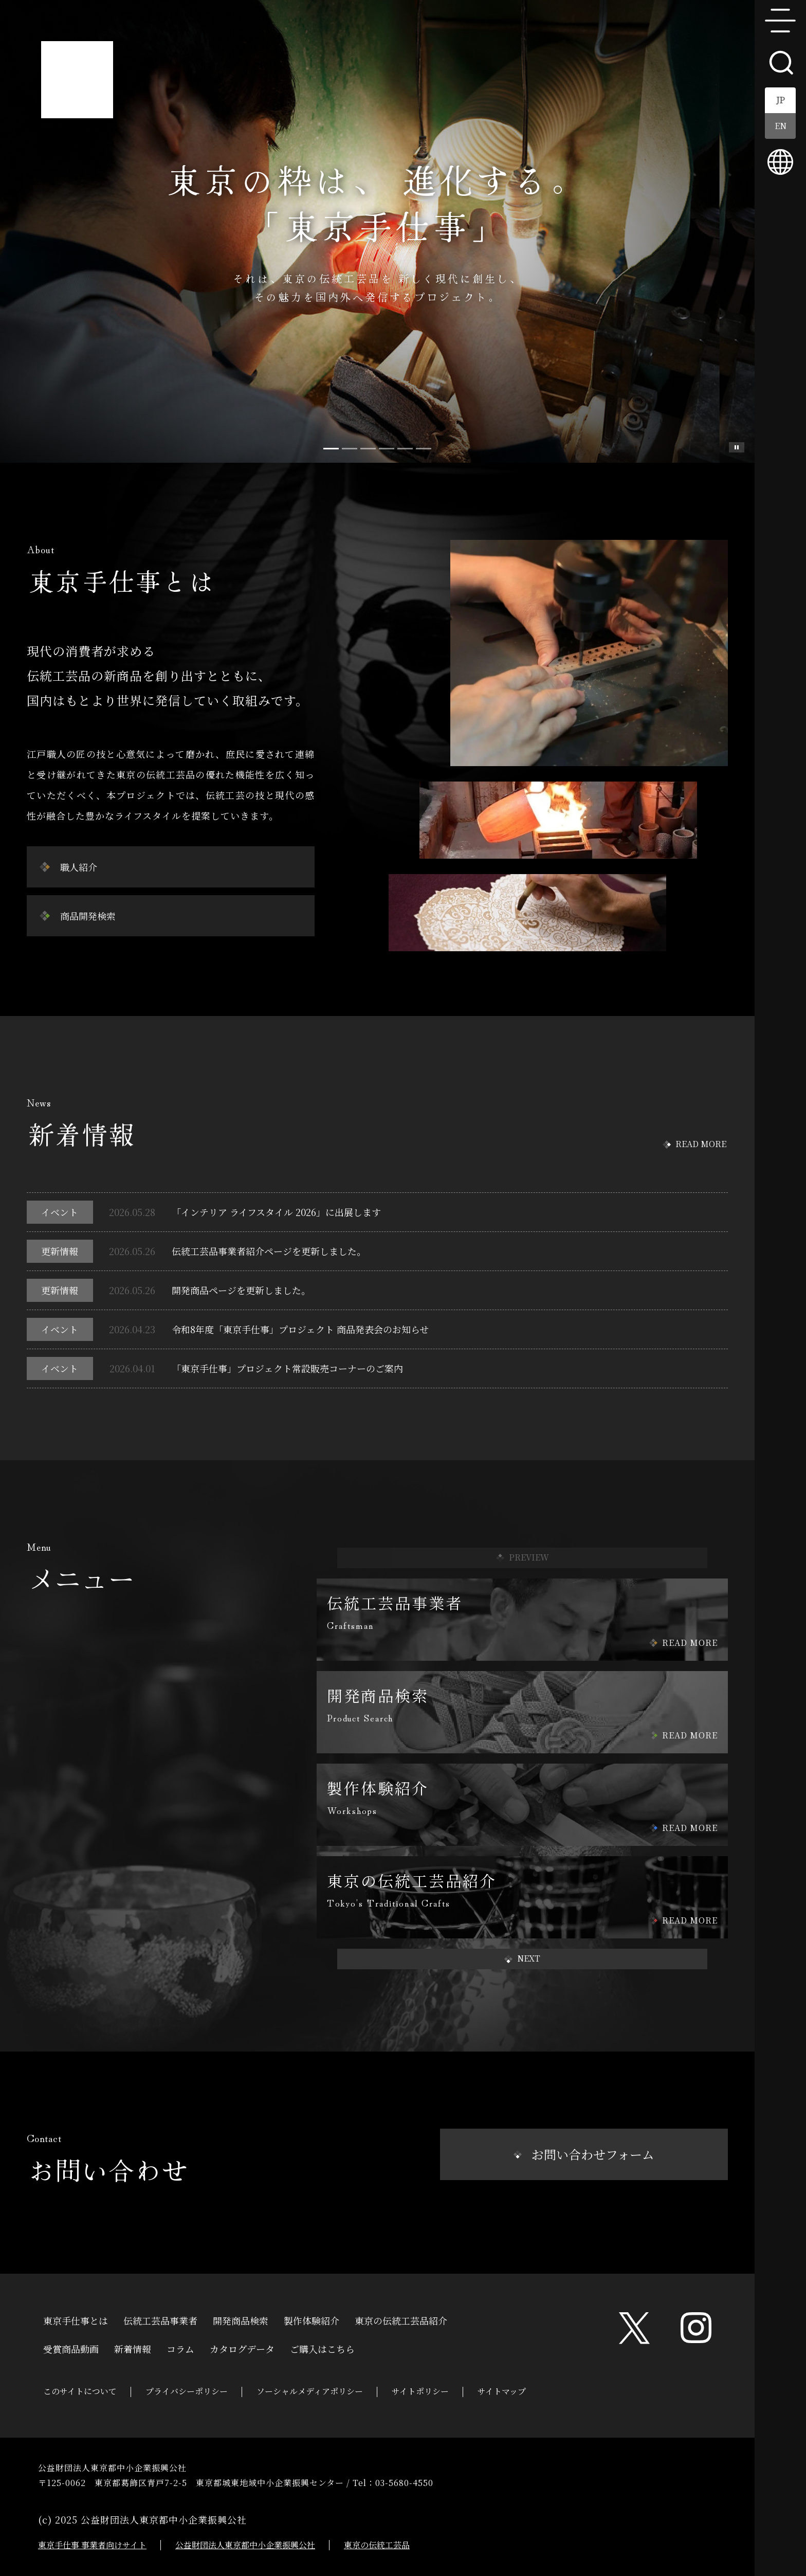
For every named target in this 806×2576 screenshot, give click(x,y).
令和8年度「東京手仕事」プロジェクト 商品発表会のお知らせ (300, 1329)
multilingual (780, 162)
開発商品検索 (240, 2319)
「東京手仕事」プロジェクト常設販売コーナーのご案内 (287, 1368)
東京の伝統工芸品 (377, 2545)
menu (780, 20)
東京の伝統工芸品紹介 (401, 2319)
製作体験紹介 (311, 2319)
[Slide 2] (368, 449)
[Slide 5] (423, 449)
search (780, 61)
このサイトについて (80, 2391)
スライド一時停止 (736, 447)
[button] (522, 1959)
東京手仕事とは (75, 2319)
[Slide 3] (386, 449)
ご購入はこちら (322, 2347)
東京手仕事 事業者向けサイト (92, 2545)
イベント (59, 1212)
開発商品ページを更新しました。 (241, 1290)
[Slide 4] (405, 449)
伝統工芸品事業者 (160, 2319)
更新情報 (59, 1251)
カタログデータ (242, 2347)
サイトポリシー (420, 2391)
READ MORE (700, 1144)
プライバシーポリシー (186, 2391)
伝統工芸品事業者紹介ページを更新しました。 (269, 1251)
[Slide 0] (331, 449)
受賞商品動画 (71, 2347)
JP (780, 100)
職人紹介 (78, 867)
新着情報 (132, 2347)
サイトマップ (502, 2391)
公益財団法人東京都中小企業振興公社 (245, 2545)
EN (780, 126)
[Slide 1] (349, 449)
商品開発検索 (88, 915)
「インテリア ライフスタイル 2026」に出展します (276, 1212)
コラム (180, 2347)
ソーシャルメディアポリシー (310, 2391)
